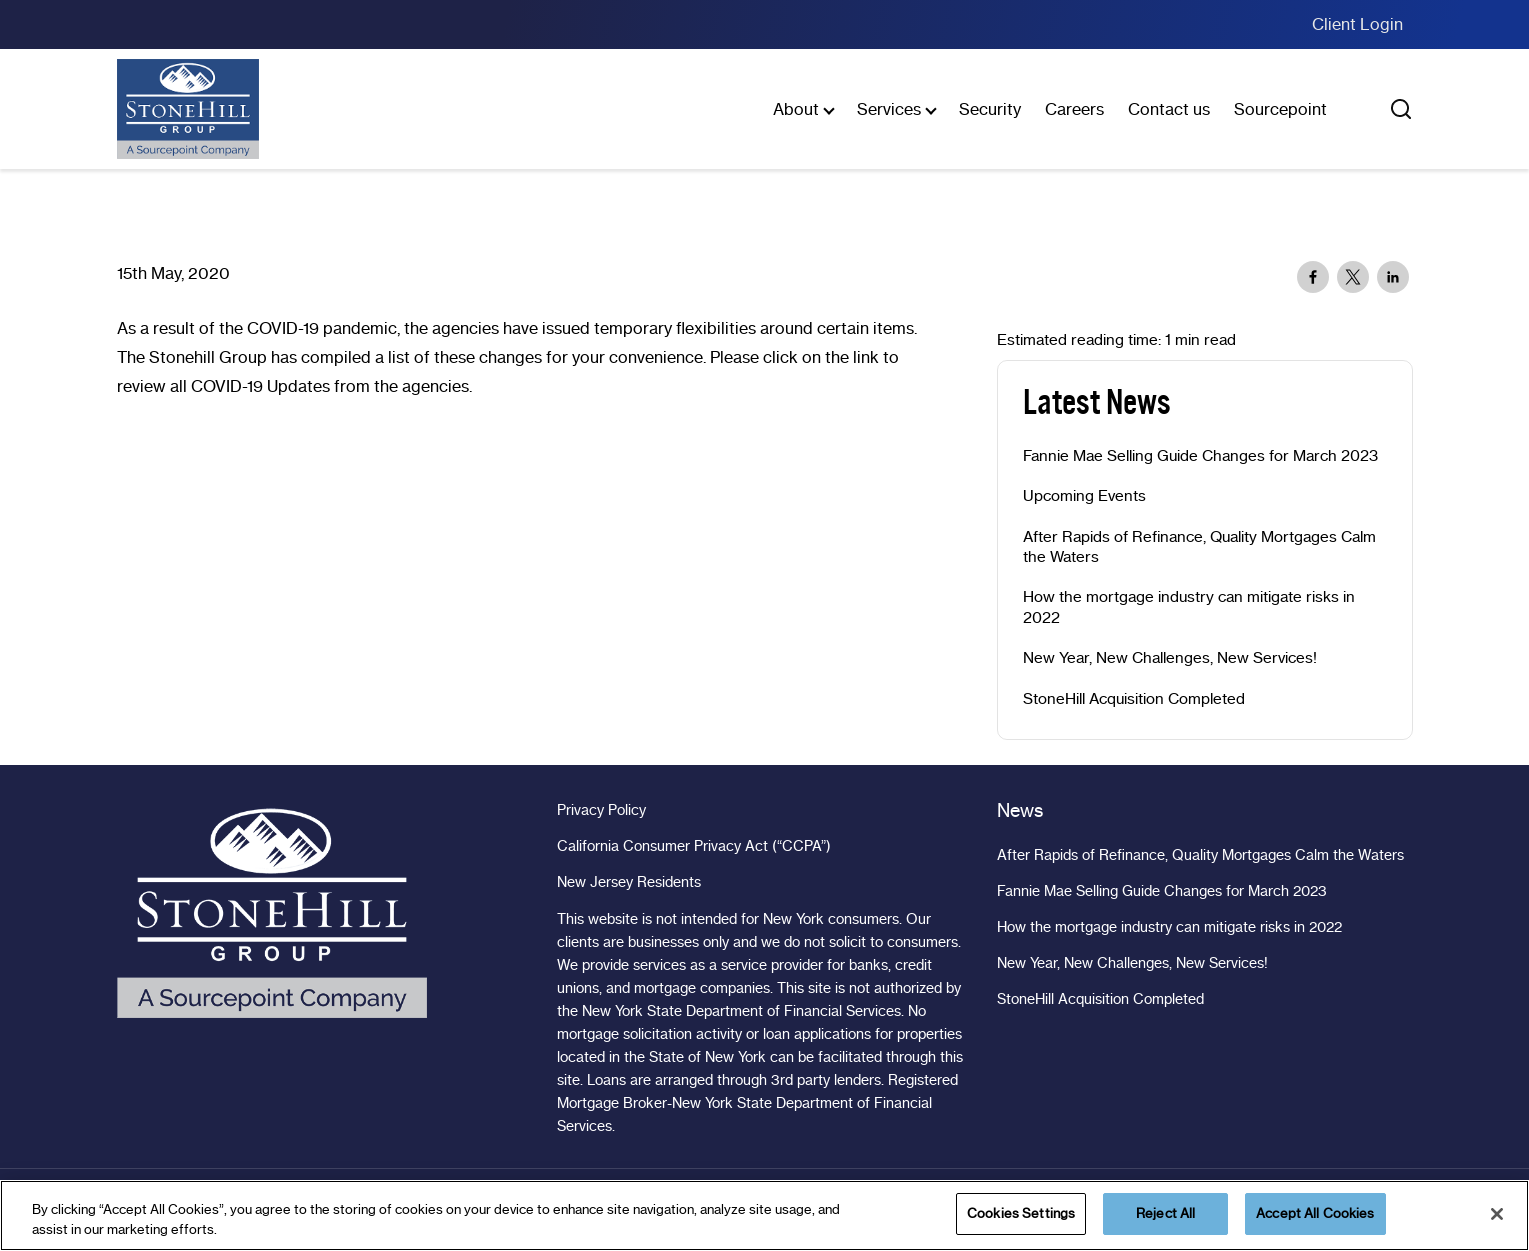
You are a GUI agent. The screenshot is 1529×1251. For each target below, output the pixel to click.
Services (889, 109)
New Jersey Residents (629, 882)
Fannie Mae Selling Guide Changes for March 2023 (1200, 456)
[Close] (1497, 1214)
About (796, 109)
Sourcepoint (1280, 109)
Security (990, 109)
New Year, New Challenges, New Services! (1170, 658)
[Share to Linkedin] (1393, 277)
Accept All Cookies (1315, 1213)
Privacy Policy (601, 810)
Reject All (1165, 1213)
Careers (1074, 109)
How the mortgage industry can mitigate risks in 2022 (1189, 607)
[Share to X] (1353, 277)
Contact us (1169, 109)
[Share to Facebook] (1313, 277)
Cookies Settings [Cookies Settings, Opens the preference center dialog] (1021, 1213)
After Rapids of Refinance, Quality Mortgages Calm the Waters (1199, 547)
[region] (764, 1215)
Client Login (1357, 24)
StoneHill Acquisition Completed (1134, 699)
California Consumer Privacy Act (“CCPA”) (694, 846)
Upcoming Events (1084, 496)
